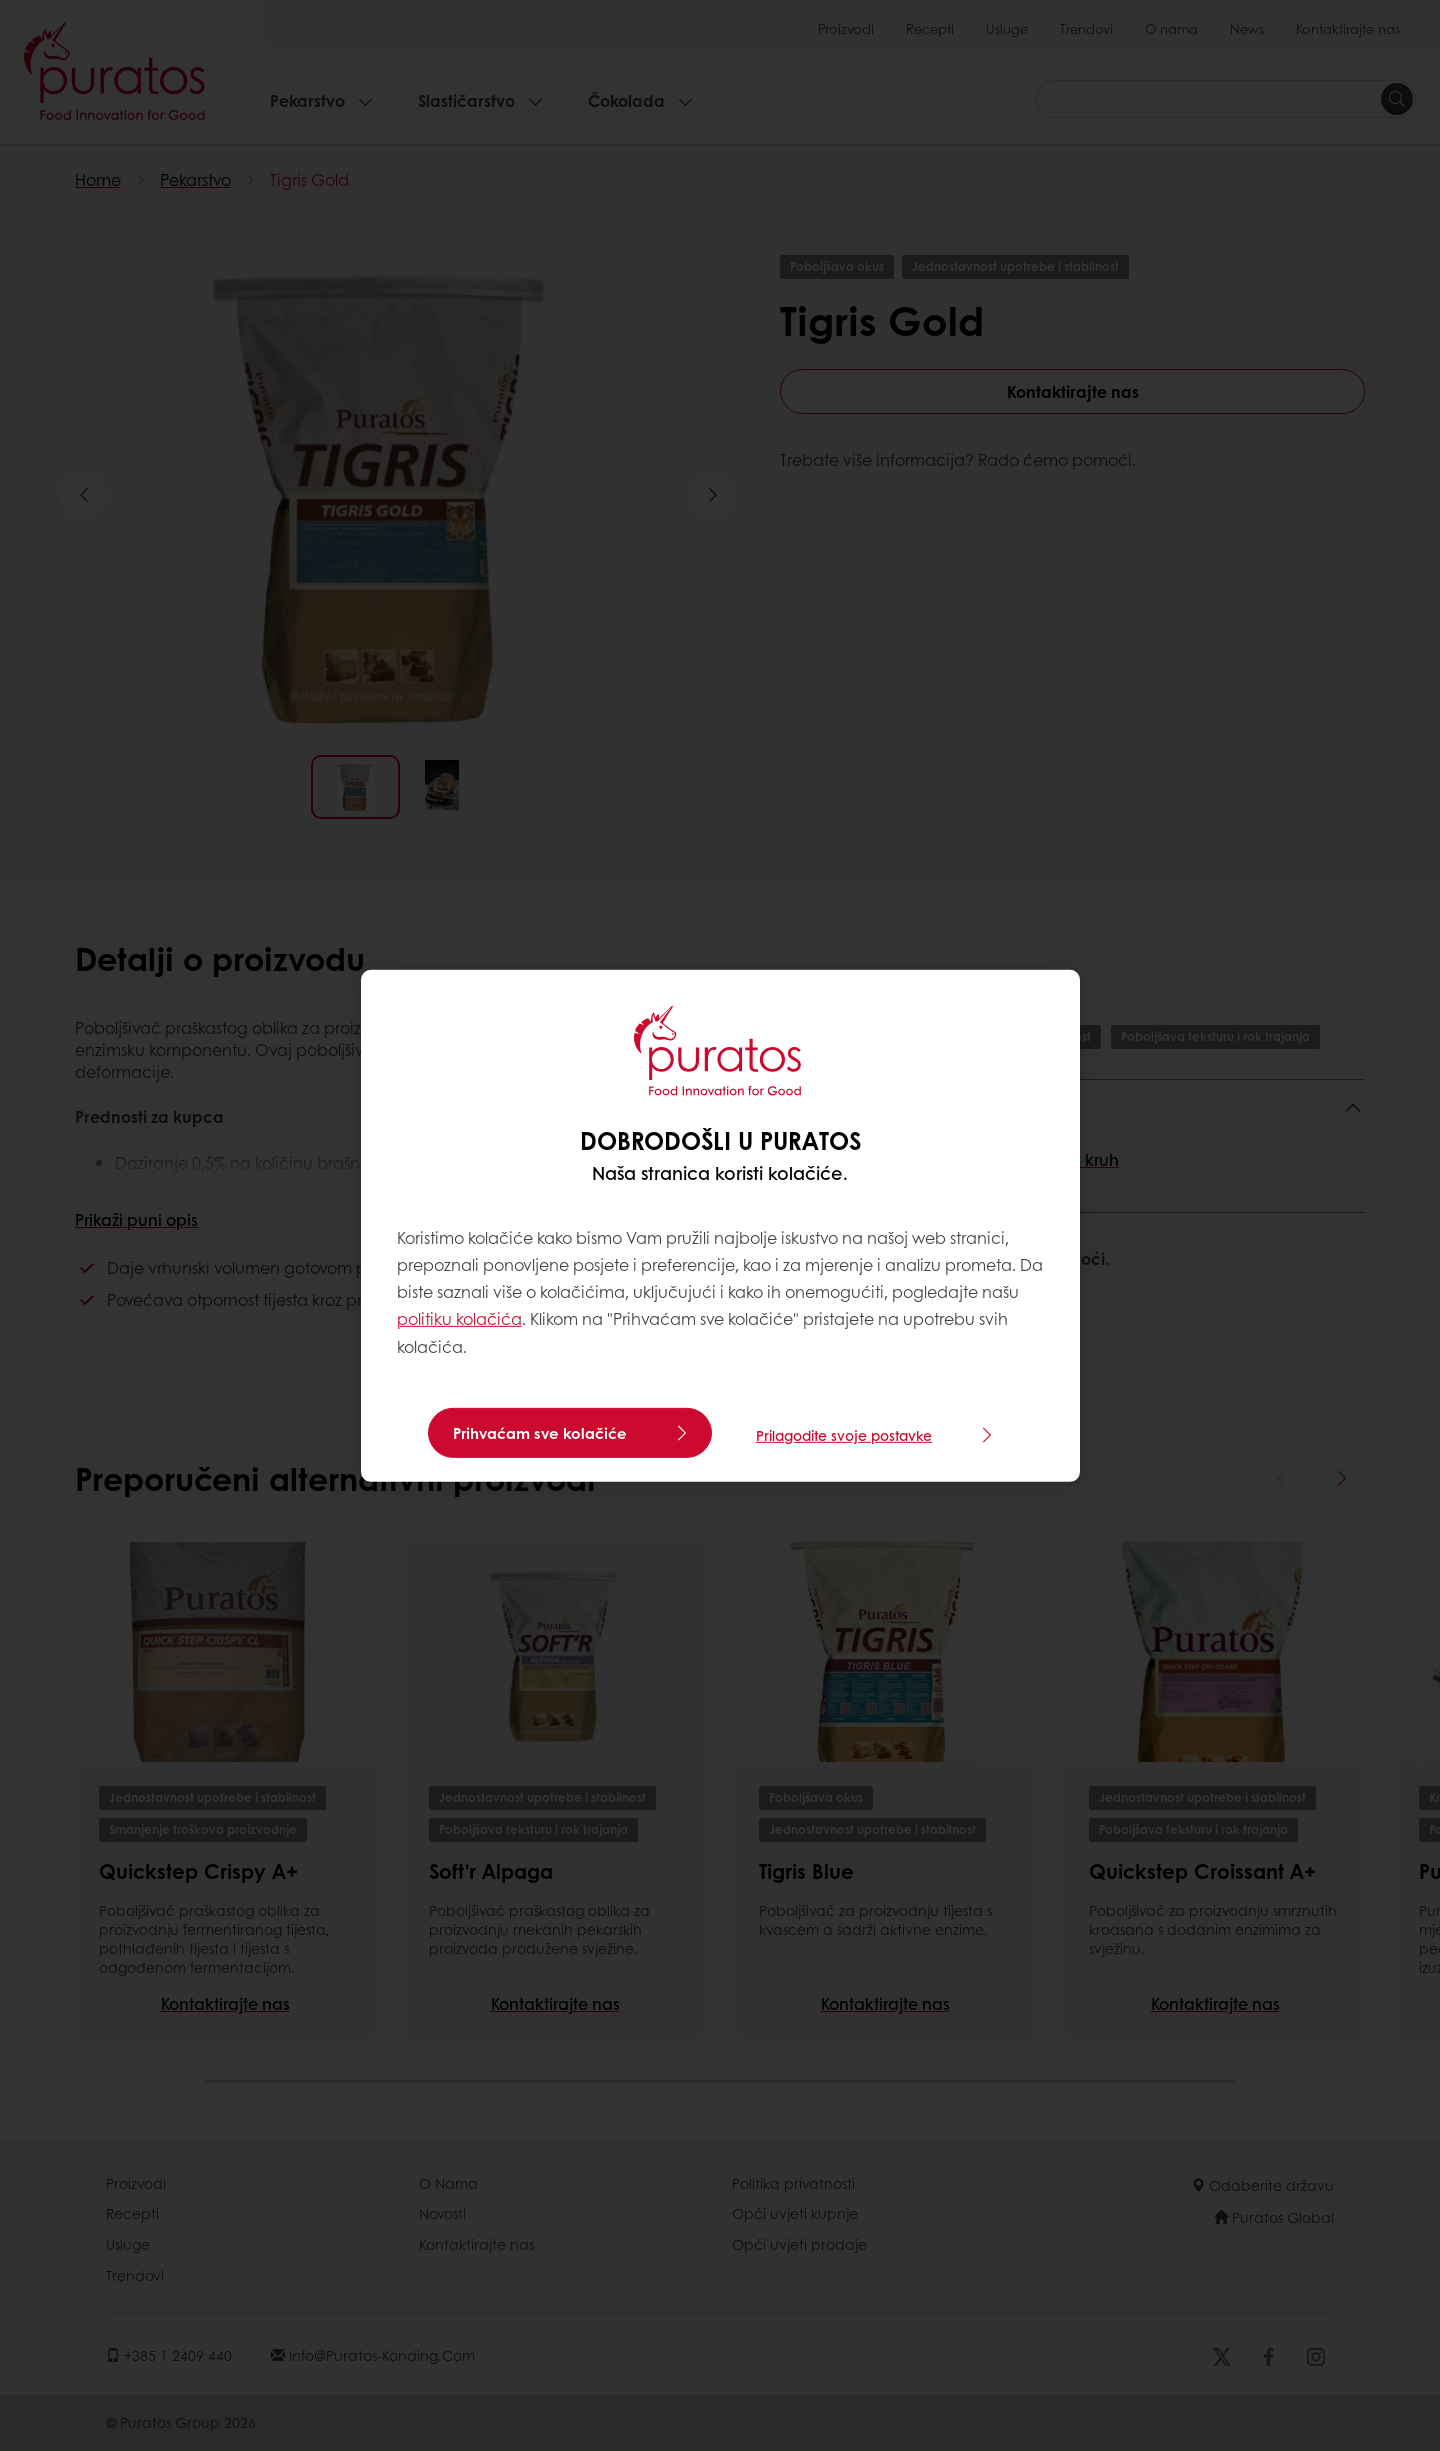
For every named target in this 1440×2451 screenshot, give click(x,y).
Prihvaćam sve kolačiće (540, 1433)
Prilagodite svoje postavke (844, 1433)
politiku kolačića (459, 1318)
